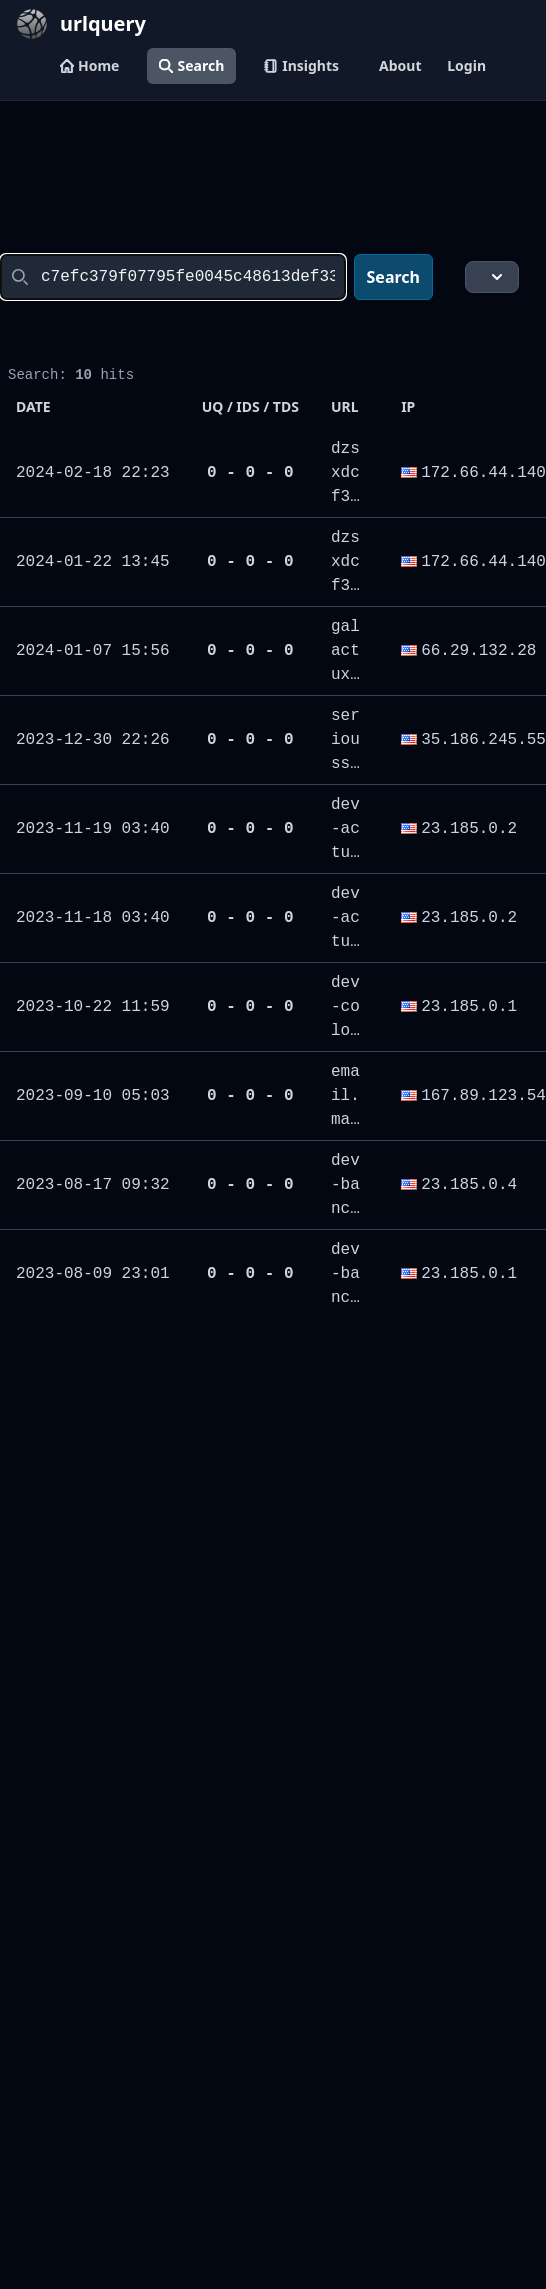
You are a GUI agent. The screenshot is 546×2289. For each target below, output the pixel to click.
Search (191, 65)
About (400, 65)
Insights (301, 65)
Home (89, 65)
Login (466, 65)
